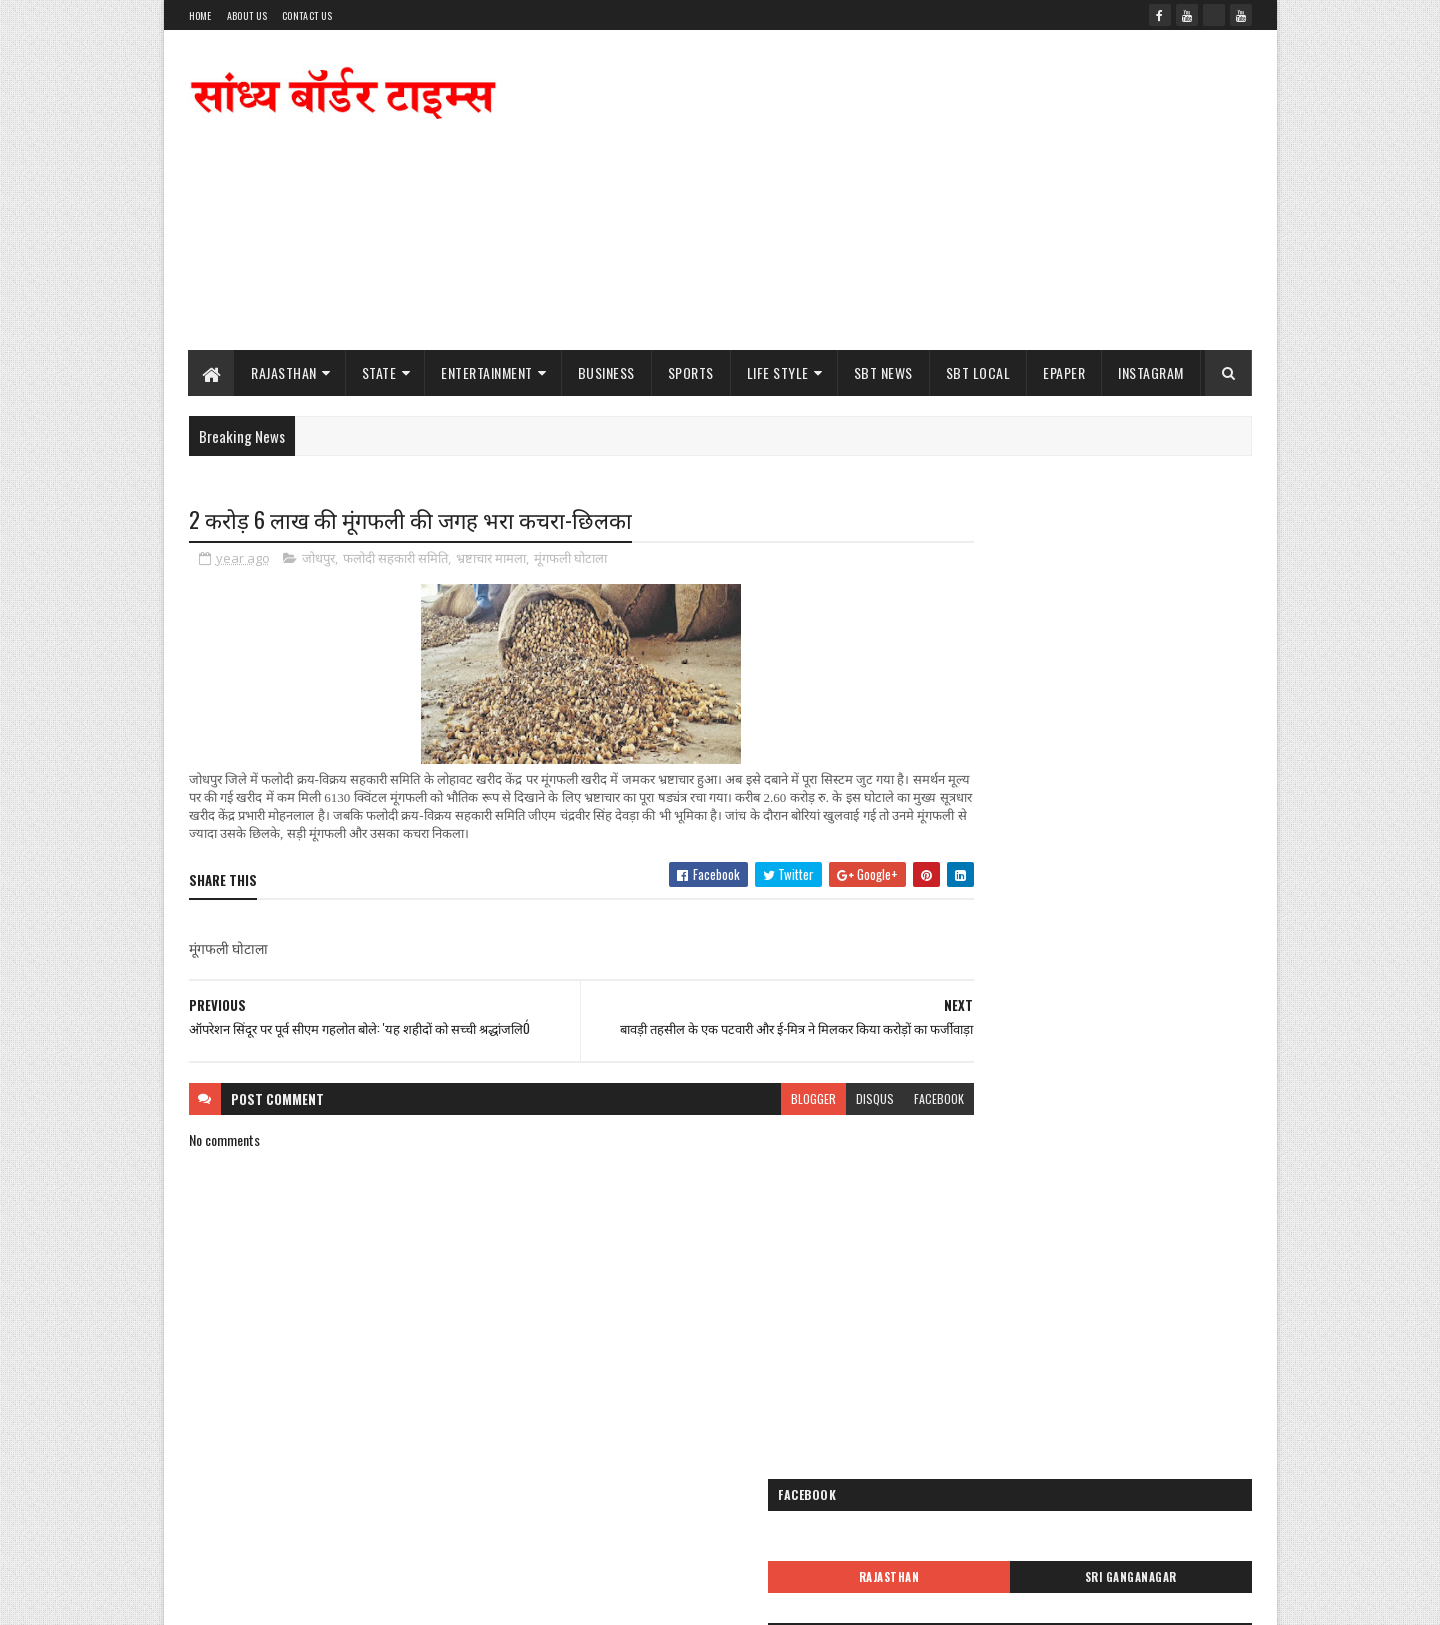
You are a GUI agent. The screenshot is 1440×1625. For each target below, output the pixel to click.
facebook (862, 1109)
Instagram (1152, 372)
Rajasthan (285, 372)
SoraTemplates (283, 1597)
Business (606, 372)
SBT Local (978, 372)
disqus (798, 1109)
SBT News (883, 372)
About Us (247, 15)
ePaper (1065, 372)
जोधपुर (318, 560)
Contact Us (307, 15)
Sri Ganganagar (1172, 599)
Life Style (778, 372)
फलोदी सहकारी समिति (395, 560)
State (379, 372)
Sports (691, 372)
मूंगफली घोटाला (570, 560)
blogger (736, 1109)
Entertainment (488, 372)
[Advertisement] (888, 190)
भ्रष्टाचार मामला (491, 560)
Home (200, 15)
